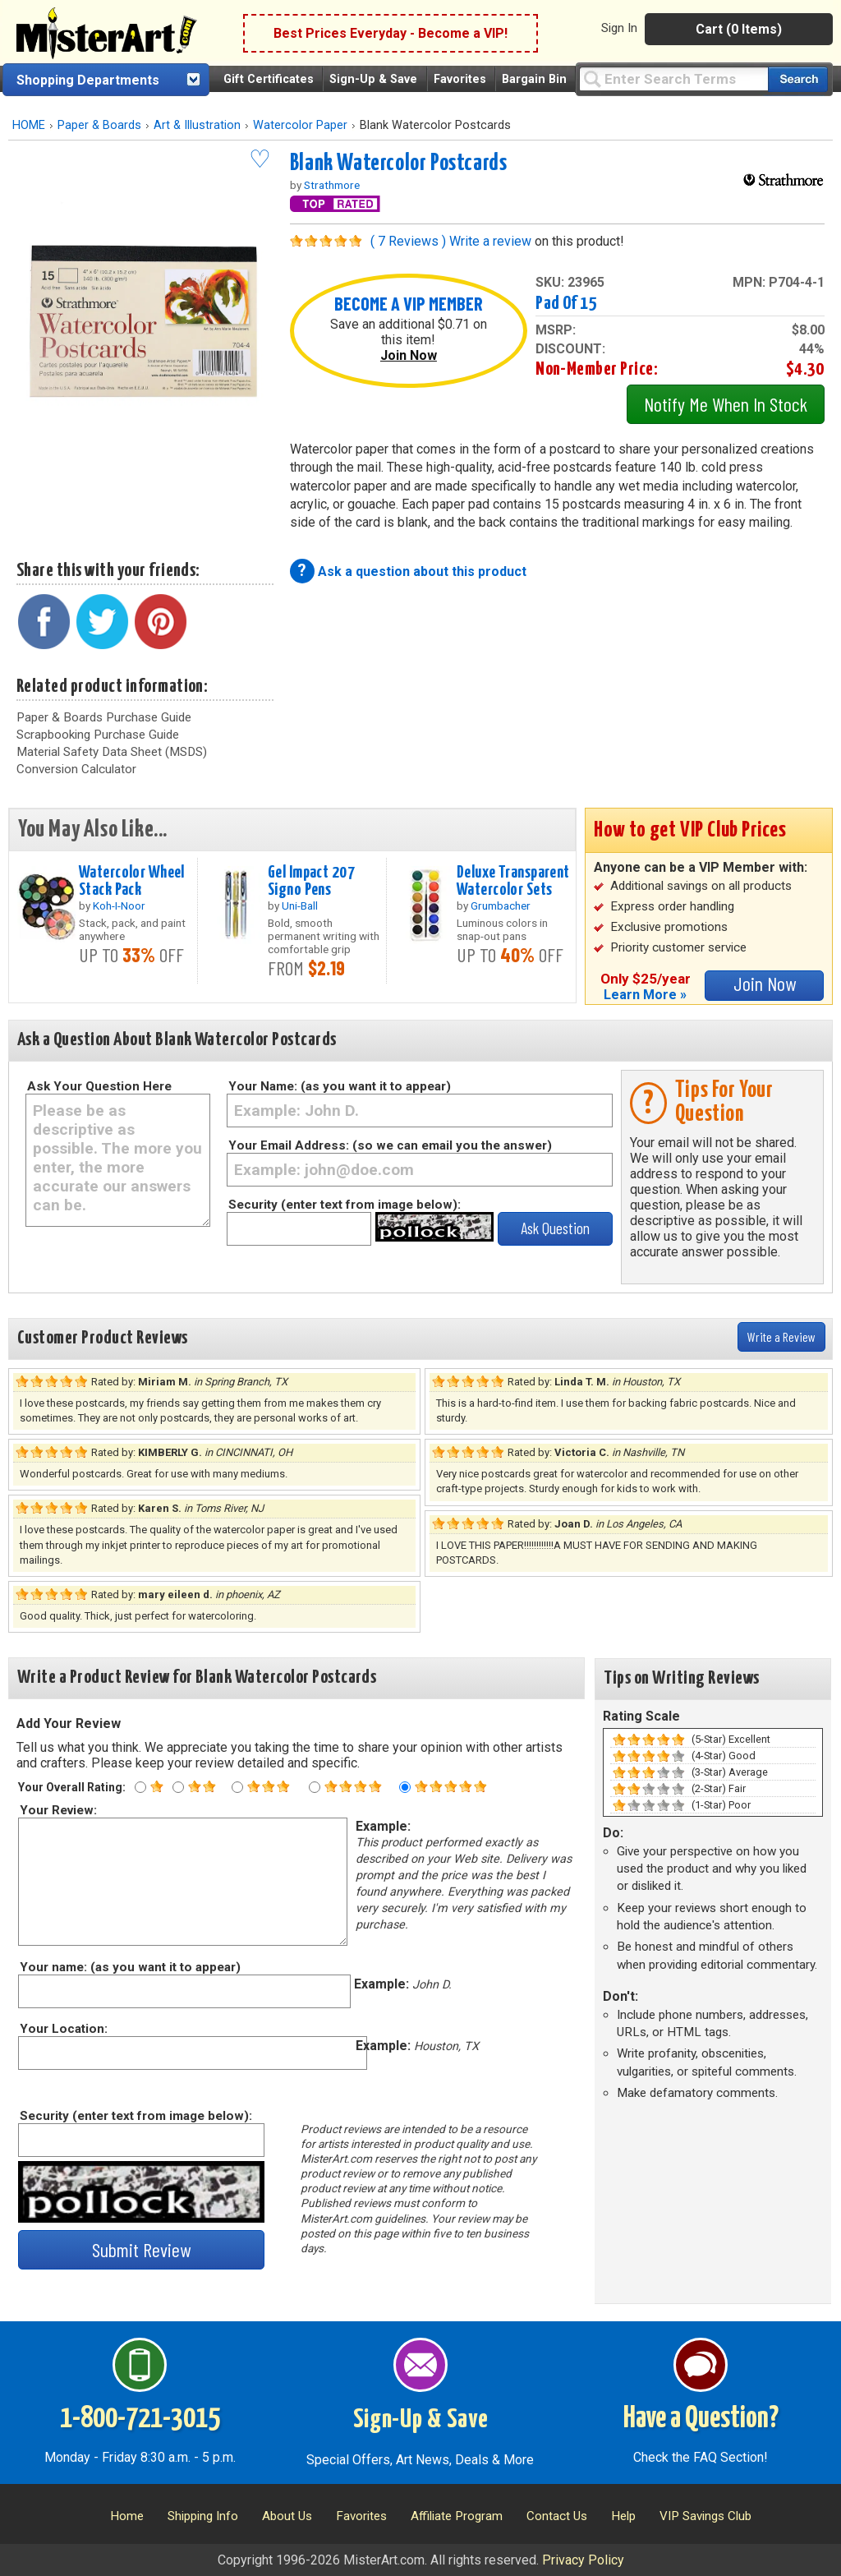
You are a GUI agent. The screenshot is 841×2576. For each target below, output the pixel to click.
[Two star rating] (178, 1787)
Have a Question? (701, 2419)
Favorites (460, 79)
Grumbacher (501, 905)
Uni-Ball (300, 905)
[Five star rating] (404, 1787)
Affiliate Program (457, 2516)
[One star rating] (140, 1787)
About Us (287, 2516)
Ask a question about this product (422, 571)
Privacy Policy (583, 2560)
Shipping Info (203, 2516)
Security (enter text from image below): (344, 1204)
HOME (28, 125)
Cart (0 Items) (739, 29)
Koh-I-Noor (119, 905)
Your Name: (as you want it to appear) (339, 1086)
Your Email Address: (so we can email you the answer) (390, 1145)
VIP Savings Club (705, 2516)
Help (623, 2516)
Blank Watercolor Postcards (399, 163)
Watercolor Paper (300, 125)
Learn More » (645, 994)
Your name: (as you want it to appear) (129, 1967)
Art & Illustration (197, 125)
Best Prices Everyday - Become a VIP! (390, 33)
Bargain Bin (534, 79)
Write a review (490, 241)
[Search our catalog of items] (798, 79)
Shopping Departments (87, 80)
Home (127, 2516)
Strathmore (332, 184)
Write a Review (781, 1336)
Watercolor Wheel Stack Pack (132, 881)
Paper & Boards (99, 125)
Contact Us (556, 2516)
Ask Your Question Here (99, 1086)
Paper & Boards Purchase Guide (103, 717)
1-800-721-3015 (140, 2419)
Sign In (619, 28)
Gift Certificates (268, 79)
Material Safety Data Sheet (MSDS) (111, 751)
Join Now (408, 355)
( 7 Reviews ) (408, 241)
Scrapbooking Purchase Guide (97, 734)
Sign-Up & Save (373, 79)
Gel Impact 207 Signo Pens (311, 881)
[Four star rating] (314, 1787)
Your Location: (63, 2028)
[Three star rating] (237, 1787)
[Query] (673, 78)
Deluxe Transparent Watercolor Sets (513, 881)
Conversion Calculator (76, 769)
